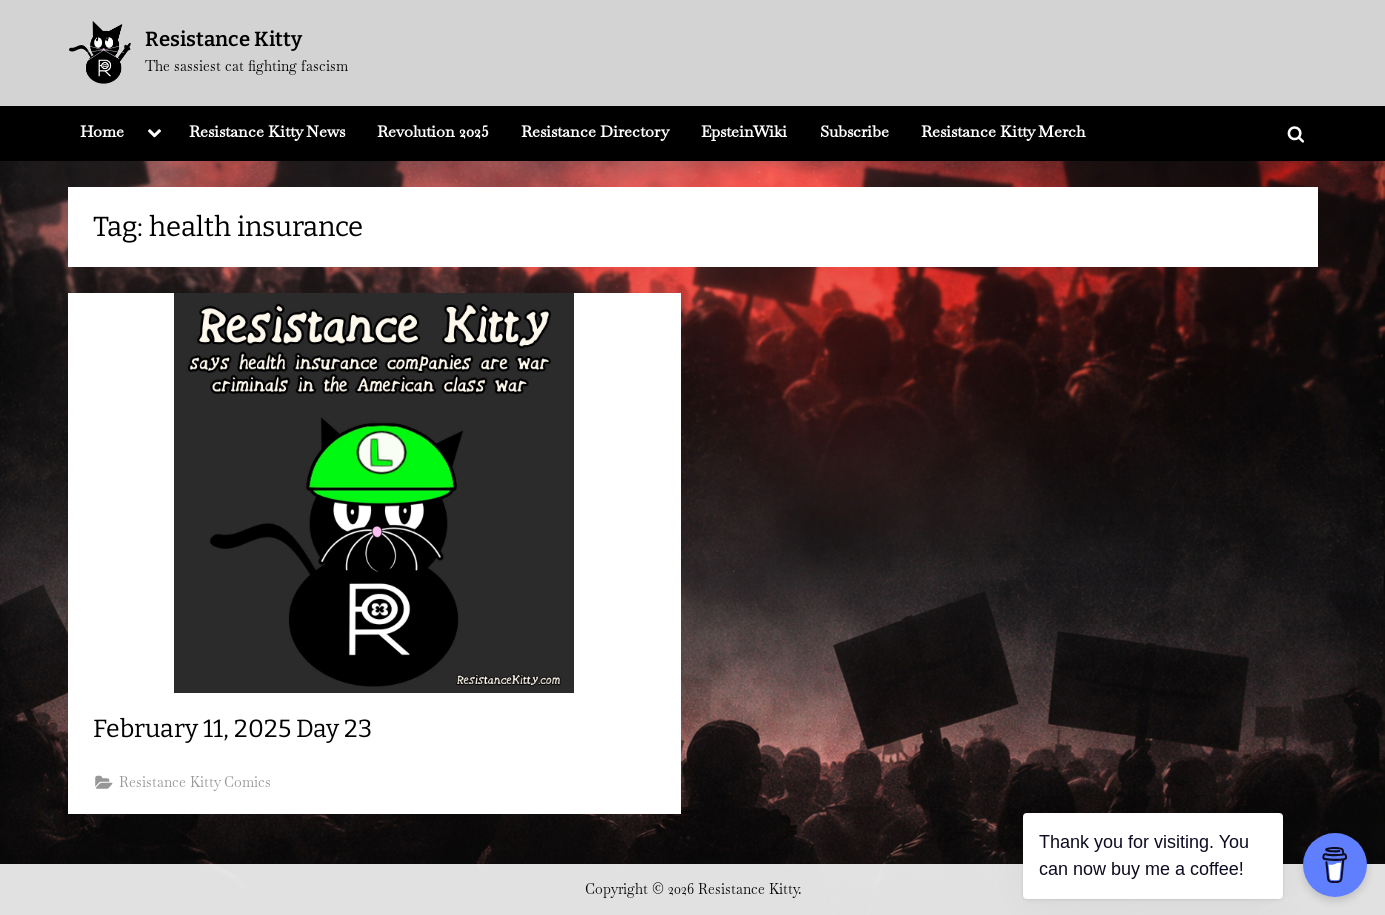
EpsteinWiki (744, 131)
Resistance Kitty (223, 39)
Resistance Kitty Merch (1003, 131)
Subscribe (854, 131)
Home (102, 131)
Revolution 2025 (433, 131)
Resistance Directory (595, 131)
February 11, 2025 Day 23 (232, 729)
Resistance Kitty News (267, 131)
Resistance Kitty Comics (195, 782)
